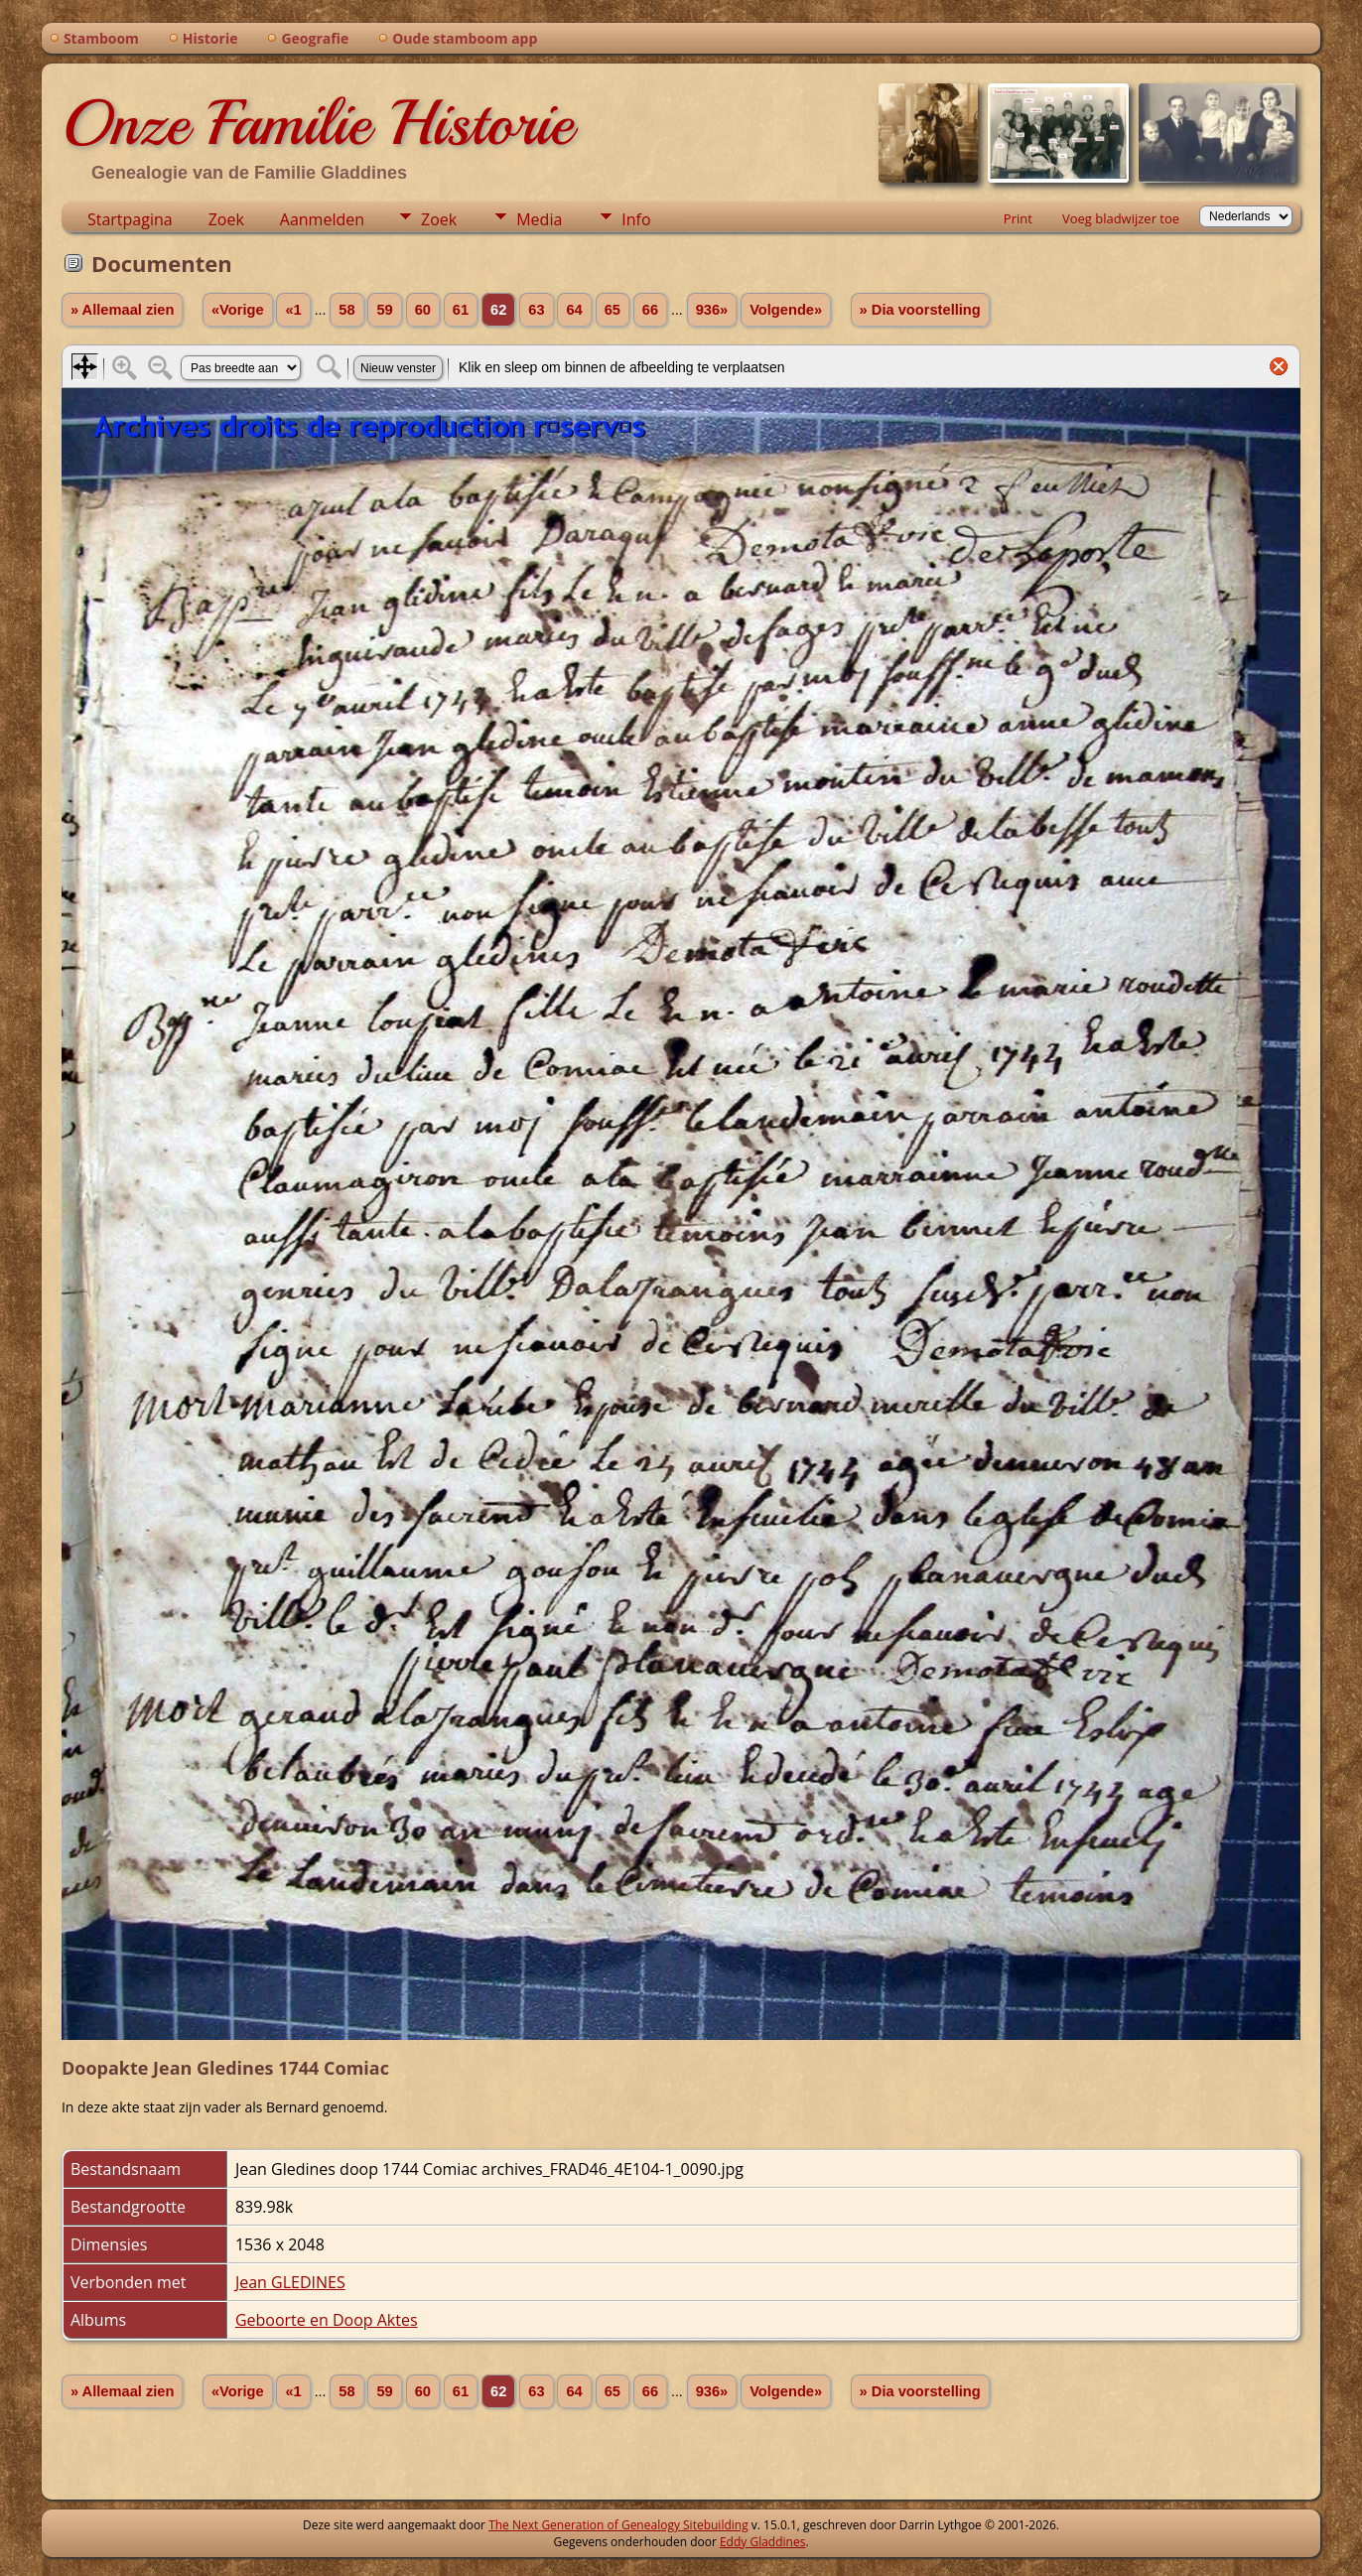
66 (650, 310)
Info (635, 219)
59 (384, 310)
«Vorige (237, 310)
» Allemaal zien (122, 310)
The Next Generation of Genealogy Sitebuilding (618, 2524)
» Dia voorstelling (920, 310)
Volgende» (785, 310)
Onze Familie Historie (317, 123)
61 (461, 310)
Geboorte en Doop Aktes (326, 2320)
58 (346, 310)
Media (539, 219)
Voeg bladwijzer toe (1120, 218)
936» (712, 310)
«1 (293, 310)
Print (1018, 218)
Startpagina (130, 219)
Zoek (226, 219)
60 (423, 310)
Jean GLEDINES (290, 2282)
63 (536, 310)
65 (612, 310)
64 (574, 310)
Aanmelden (322, 219)
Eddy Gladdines (762, 2541)
